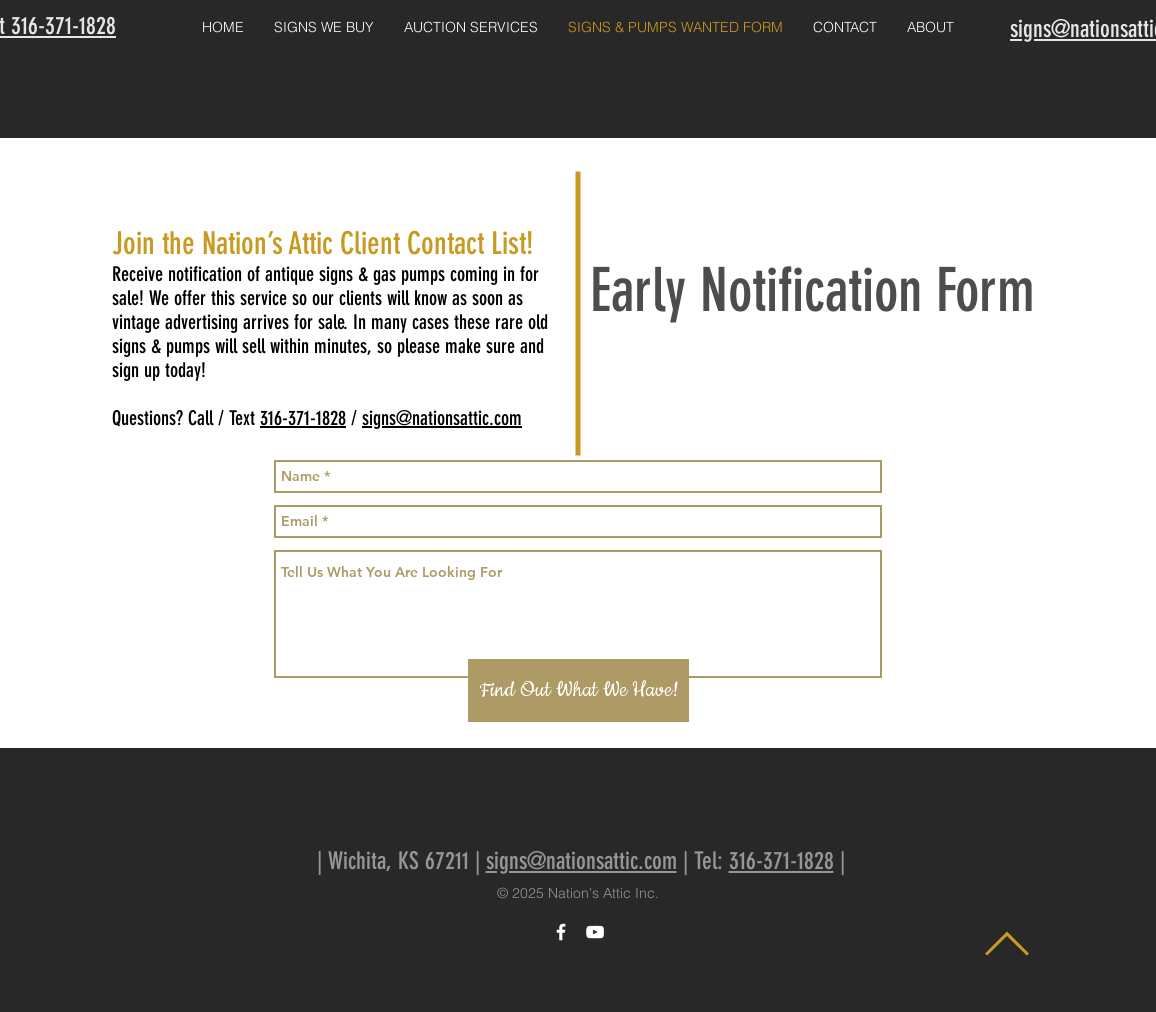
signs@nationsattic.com (442, 418)
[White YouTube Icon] (595, 932)
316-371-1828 (303, 418)
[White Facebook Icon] (561, 932)
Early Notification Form (812, 290)
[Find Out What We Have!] (578, 690)
